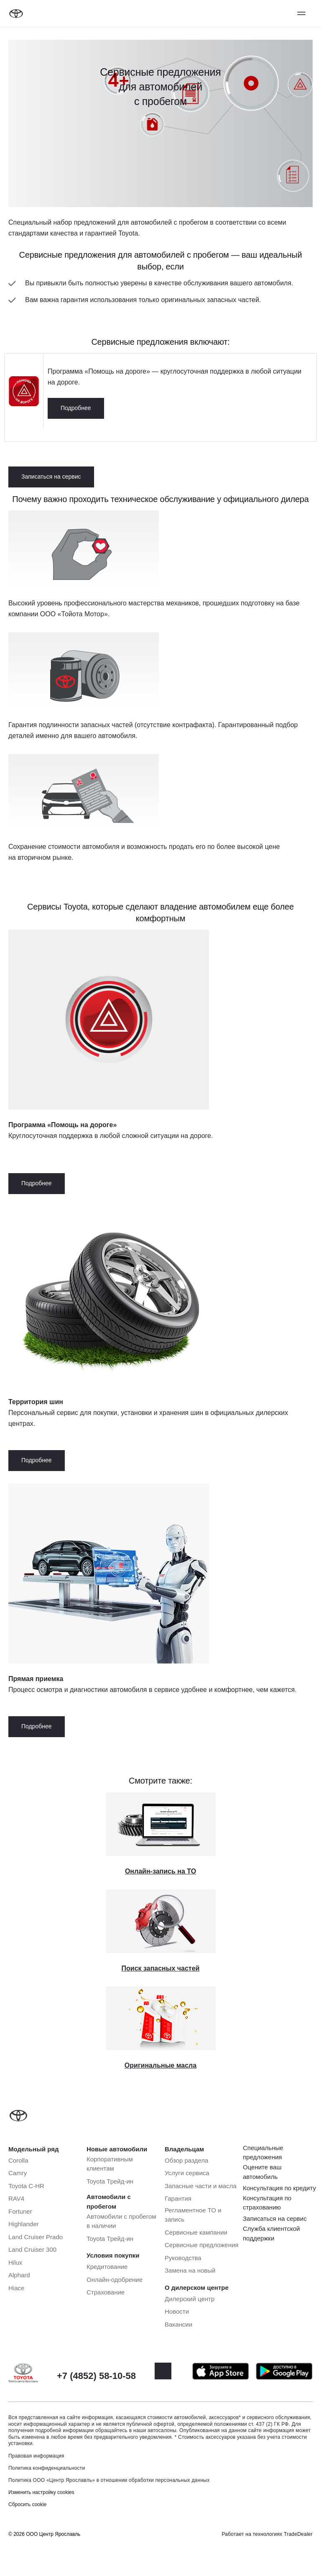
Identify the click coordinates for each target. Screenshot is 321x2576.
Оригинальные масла (160, 2065)
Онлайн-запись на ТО (160, 1871)
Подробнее (76, 408)
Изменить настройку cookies (41, 2492)
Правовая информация (36, 2456)
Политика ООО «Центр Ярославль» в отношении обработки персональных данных (108, 2480)
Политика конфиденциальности (46, 2468)
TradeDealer (298, 2534)
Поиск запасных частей (161, 1968)
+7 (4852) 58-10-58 (96, 2376)
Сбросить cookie (27, 2504)
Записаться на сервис (51, 476)
